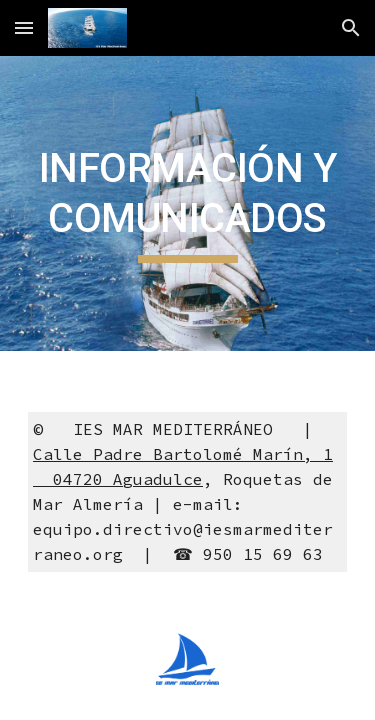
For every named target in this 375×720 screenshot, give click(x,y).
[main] (188, 203)
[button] (24, 27)
